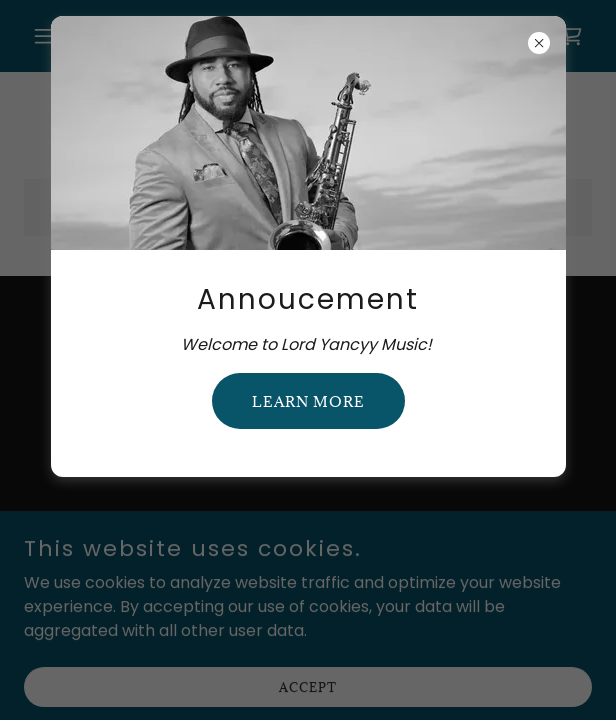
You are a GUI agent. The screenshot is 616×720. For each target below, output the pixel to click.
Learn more (308, 401)
